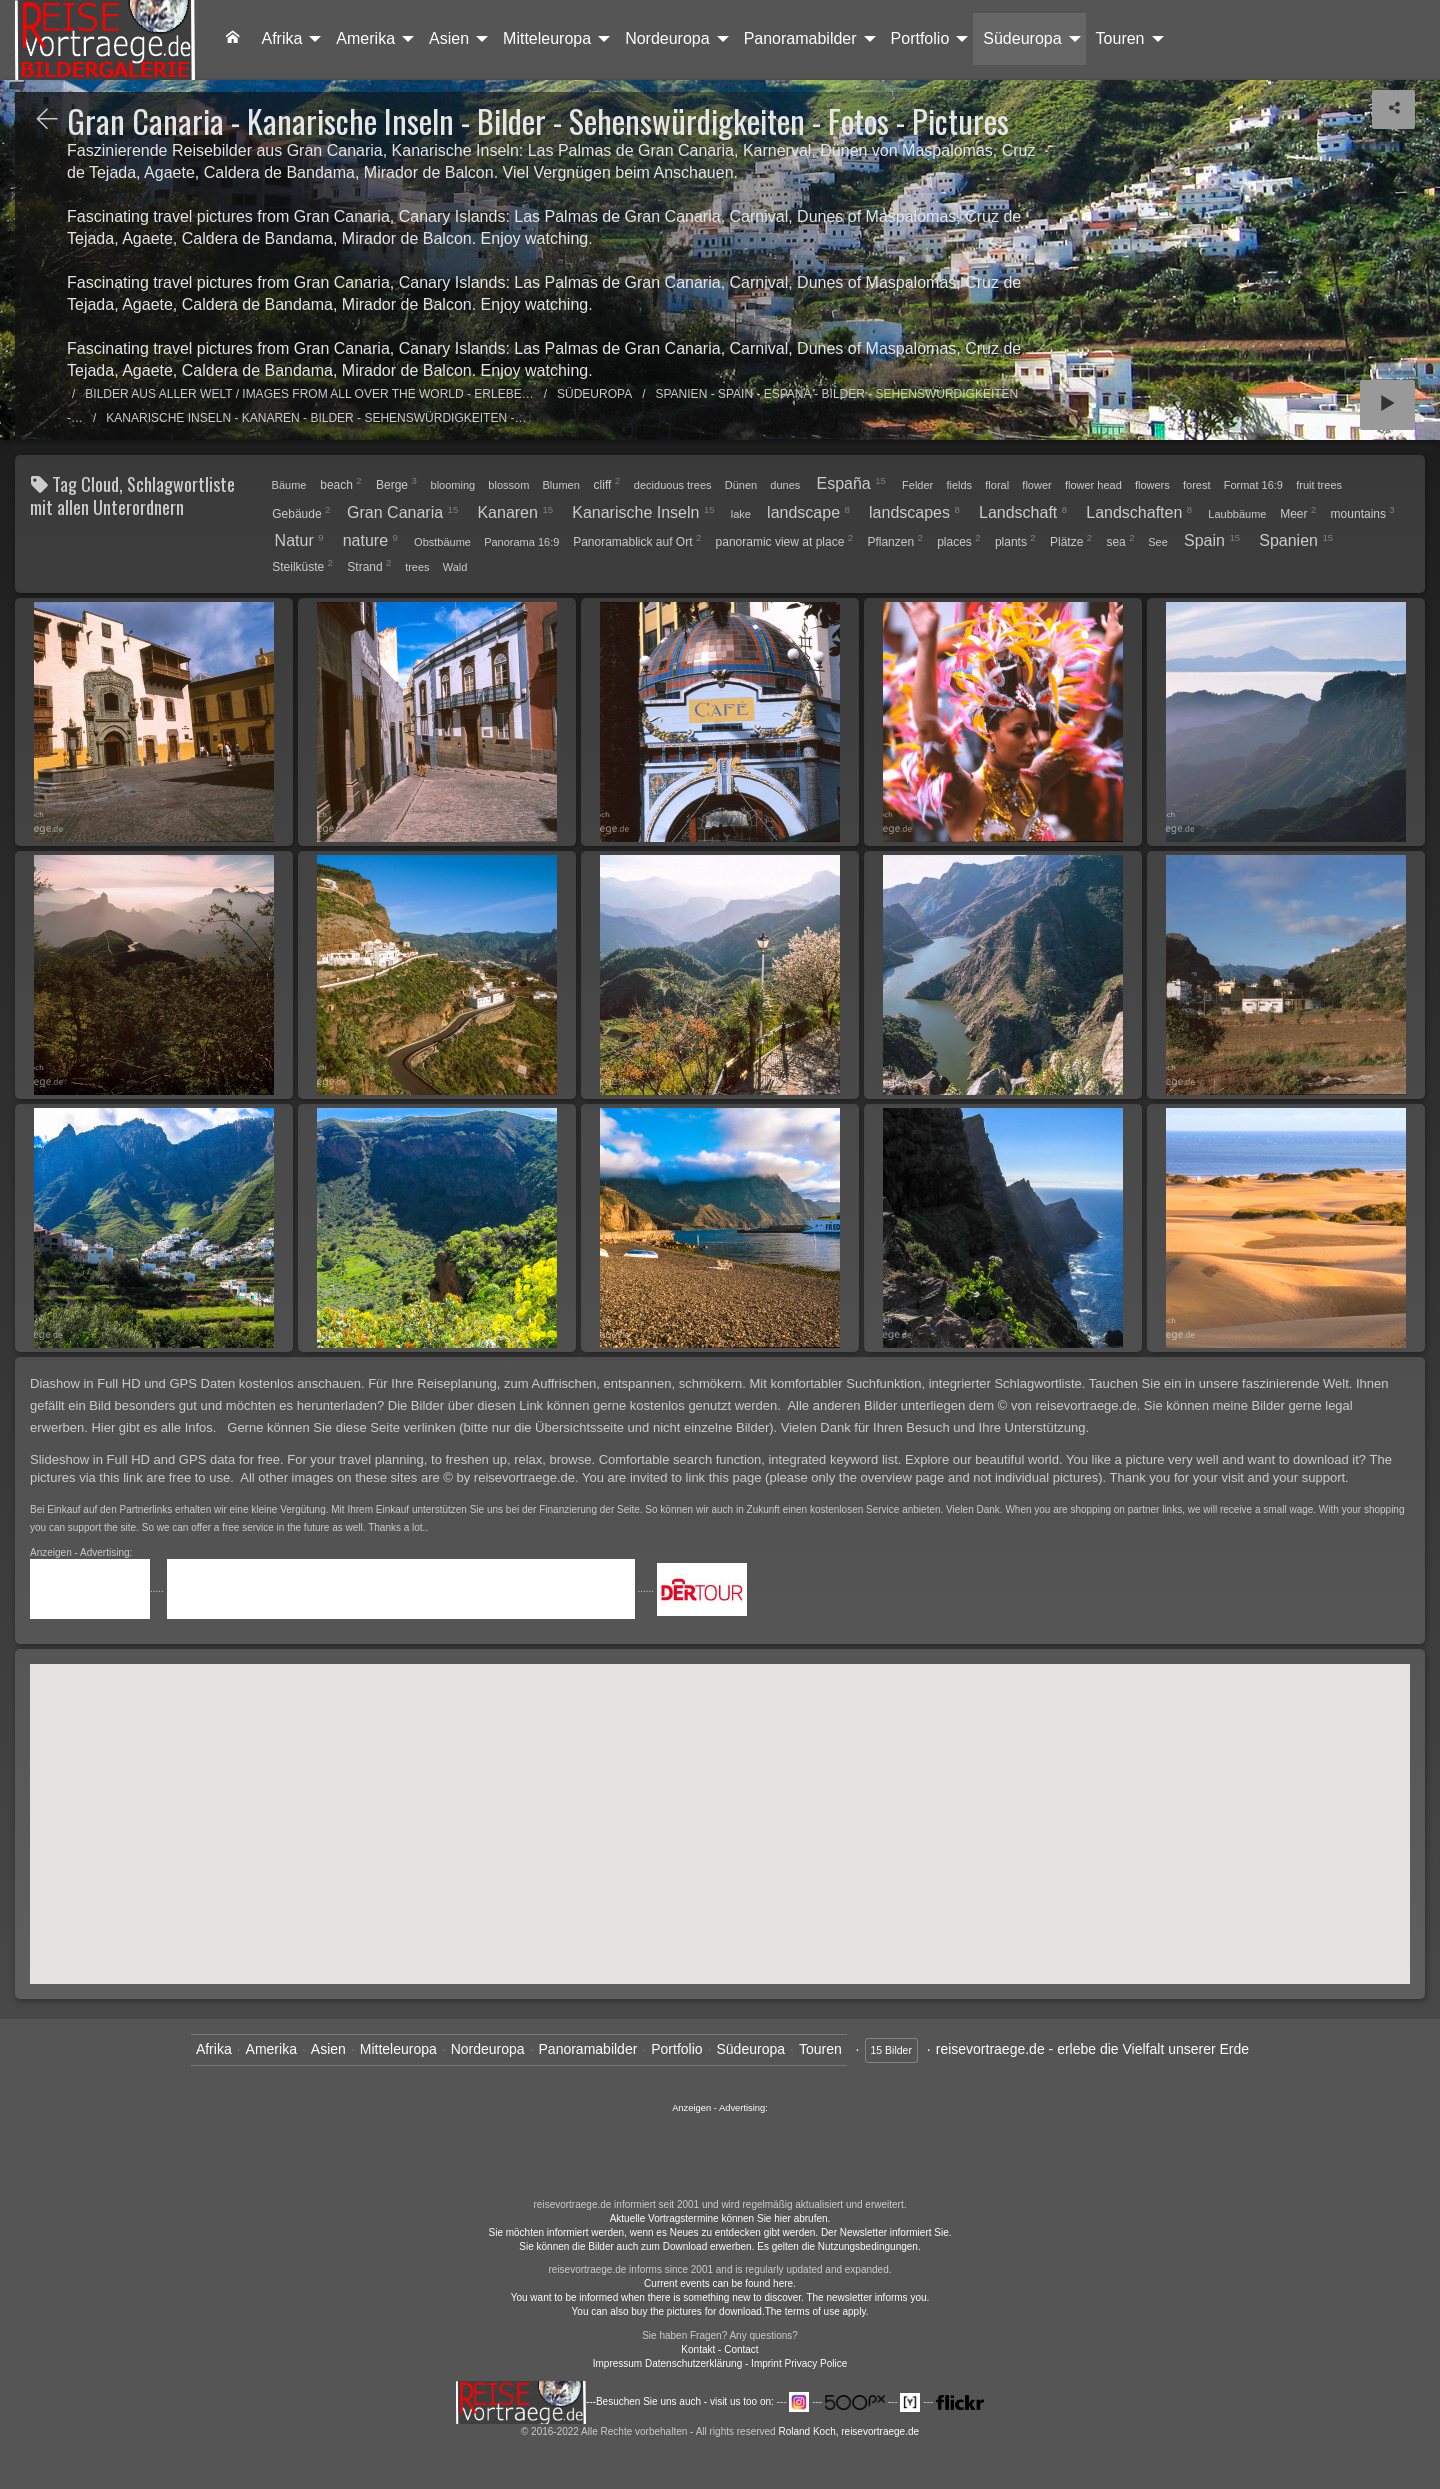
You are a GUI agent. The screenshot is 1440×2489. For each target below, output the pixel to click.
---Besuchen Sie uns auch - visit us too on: (616, 2401)
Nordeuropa (667, 38)
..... (98, 1588)
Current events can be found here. (720, 2283)
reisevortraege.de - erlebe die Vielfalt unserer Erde (1092, 2049)
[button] (788, 1732)
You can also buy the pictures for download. (668, 2311)
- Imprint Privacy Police (796, 2363)
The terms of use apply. (817, 2311)
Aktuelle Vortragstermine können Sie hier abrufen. (720, 2218)
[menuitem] (233, 39)
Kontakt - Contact (719, 2349)
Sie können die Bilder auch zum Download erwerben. (638, 2246)
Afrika (281, 38)
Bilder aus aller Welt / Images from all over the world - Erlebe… (309, 394)
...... (720, 2154)
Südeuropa (1022, 38)
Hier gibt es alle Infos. (155, 1427)
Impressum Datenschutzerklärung (668, 2363)
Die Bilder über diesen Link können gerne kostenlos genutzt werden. (586, 1405)
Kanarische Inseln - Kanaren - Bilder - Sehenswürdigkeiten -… (316, 418)
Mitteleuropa (547, 38)
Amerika (365, 38)
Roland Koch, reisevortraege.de (848, 2431)
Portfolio (920, 38)
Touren (1120, 38)
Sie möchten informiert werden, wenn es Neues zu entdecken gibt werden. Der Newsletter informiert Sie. (720, 2232)
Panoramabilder (800, 38)
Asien (449, 38)
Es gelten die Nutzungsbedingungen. (838, 2246)
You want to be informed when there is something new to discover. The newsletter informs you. (720, 2297)
